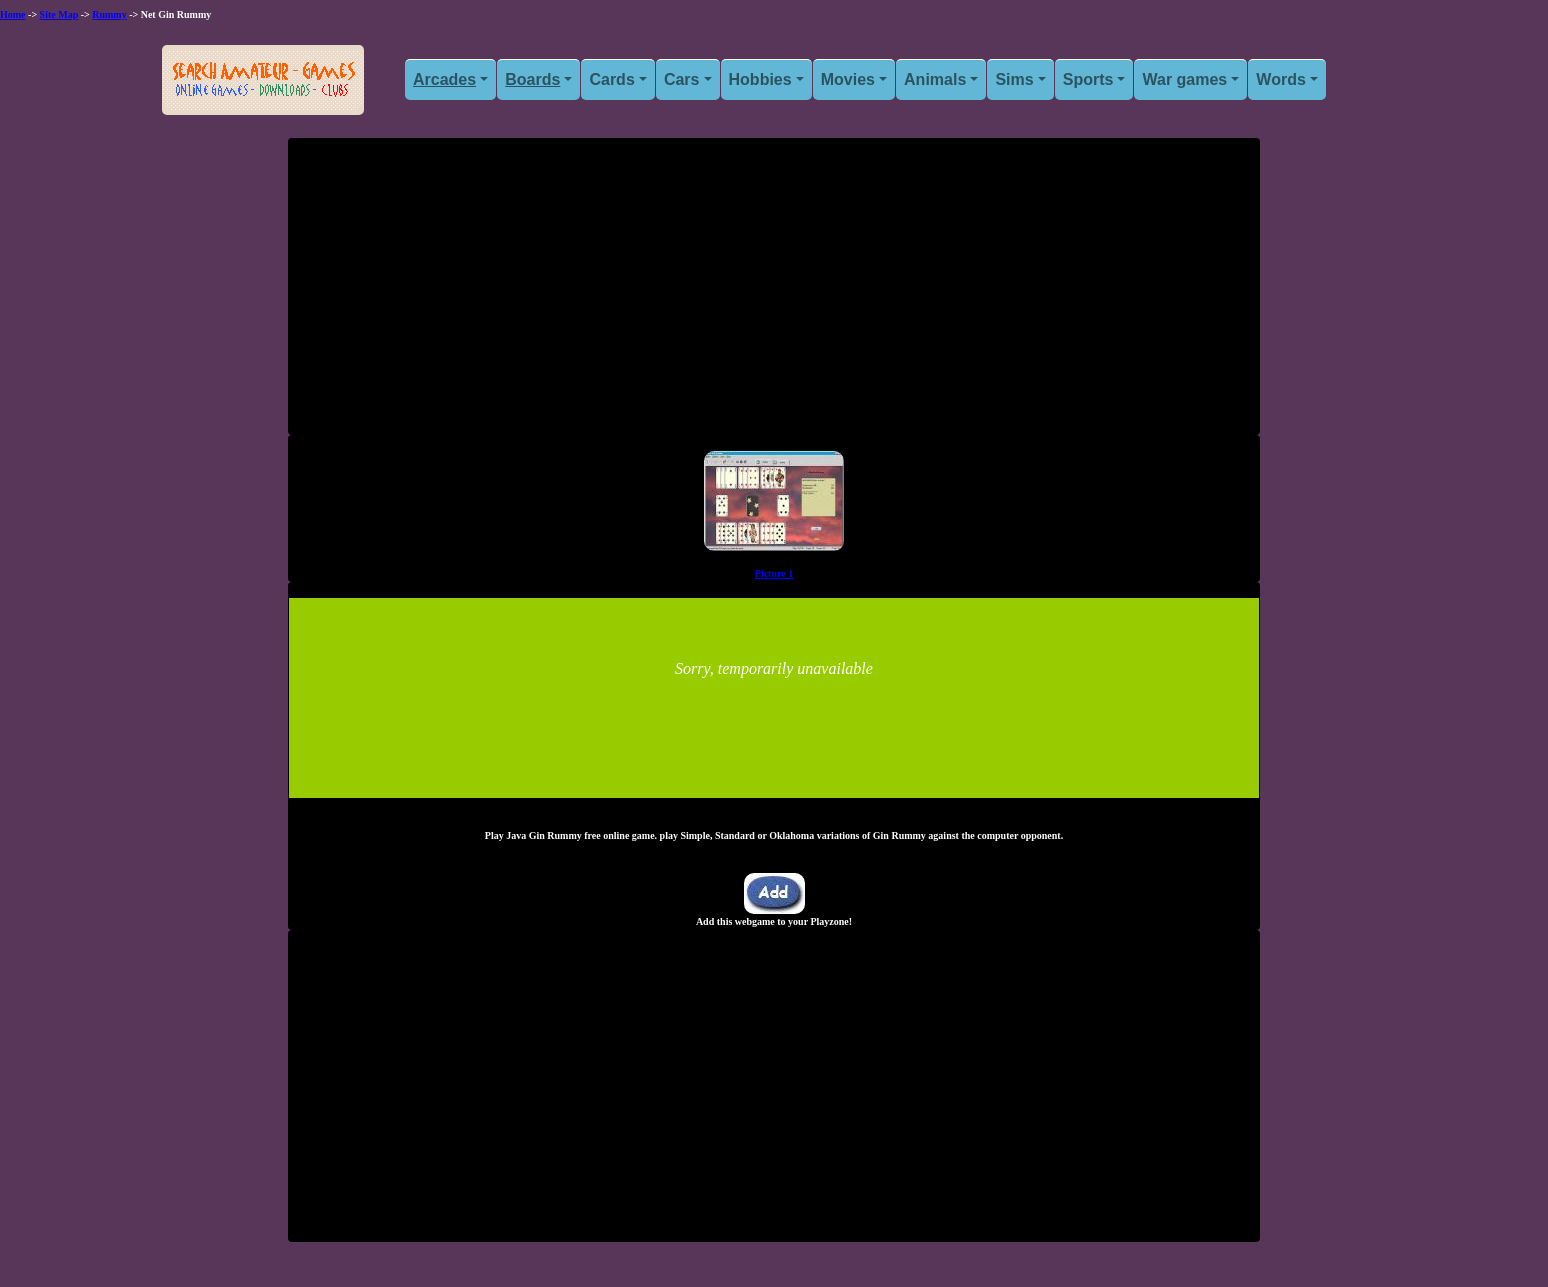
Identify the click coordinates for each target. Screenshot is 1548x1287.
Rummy (109, 14)
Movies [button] (848, 79)
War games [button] (1184, 79)
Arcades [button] (444, 79)
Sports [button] (1088, 79)
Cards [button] (611, 79)
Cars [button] (682, 79)
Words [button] (1280, 79)
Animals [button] (935, 79)
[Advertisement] (774, 294)
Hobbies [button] (760, 79)
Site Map (59, 14)
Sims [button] (1014, 79)
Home (13, 14)
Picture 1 (774, 573)
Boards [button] (532, 79)
